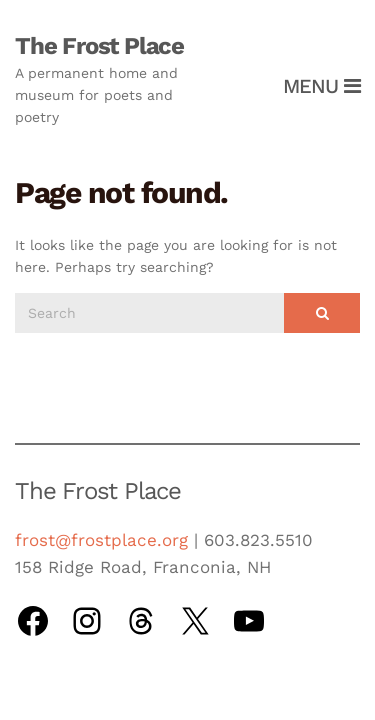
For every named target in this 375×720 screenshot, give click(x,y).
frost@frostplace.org (101, 540)
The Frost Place (99, 46)
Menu (321, 86)
